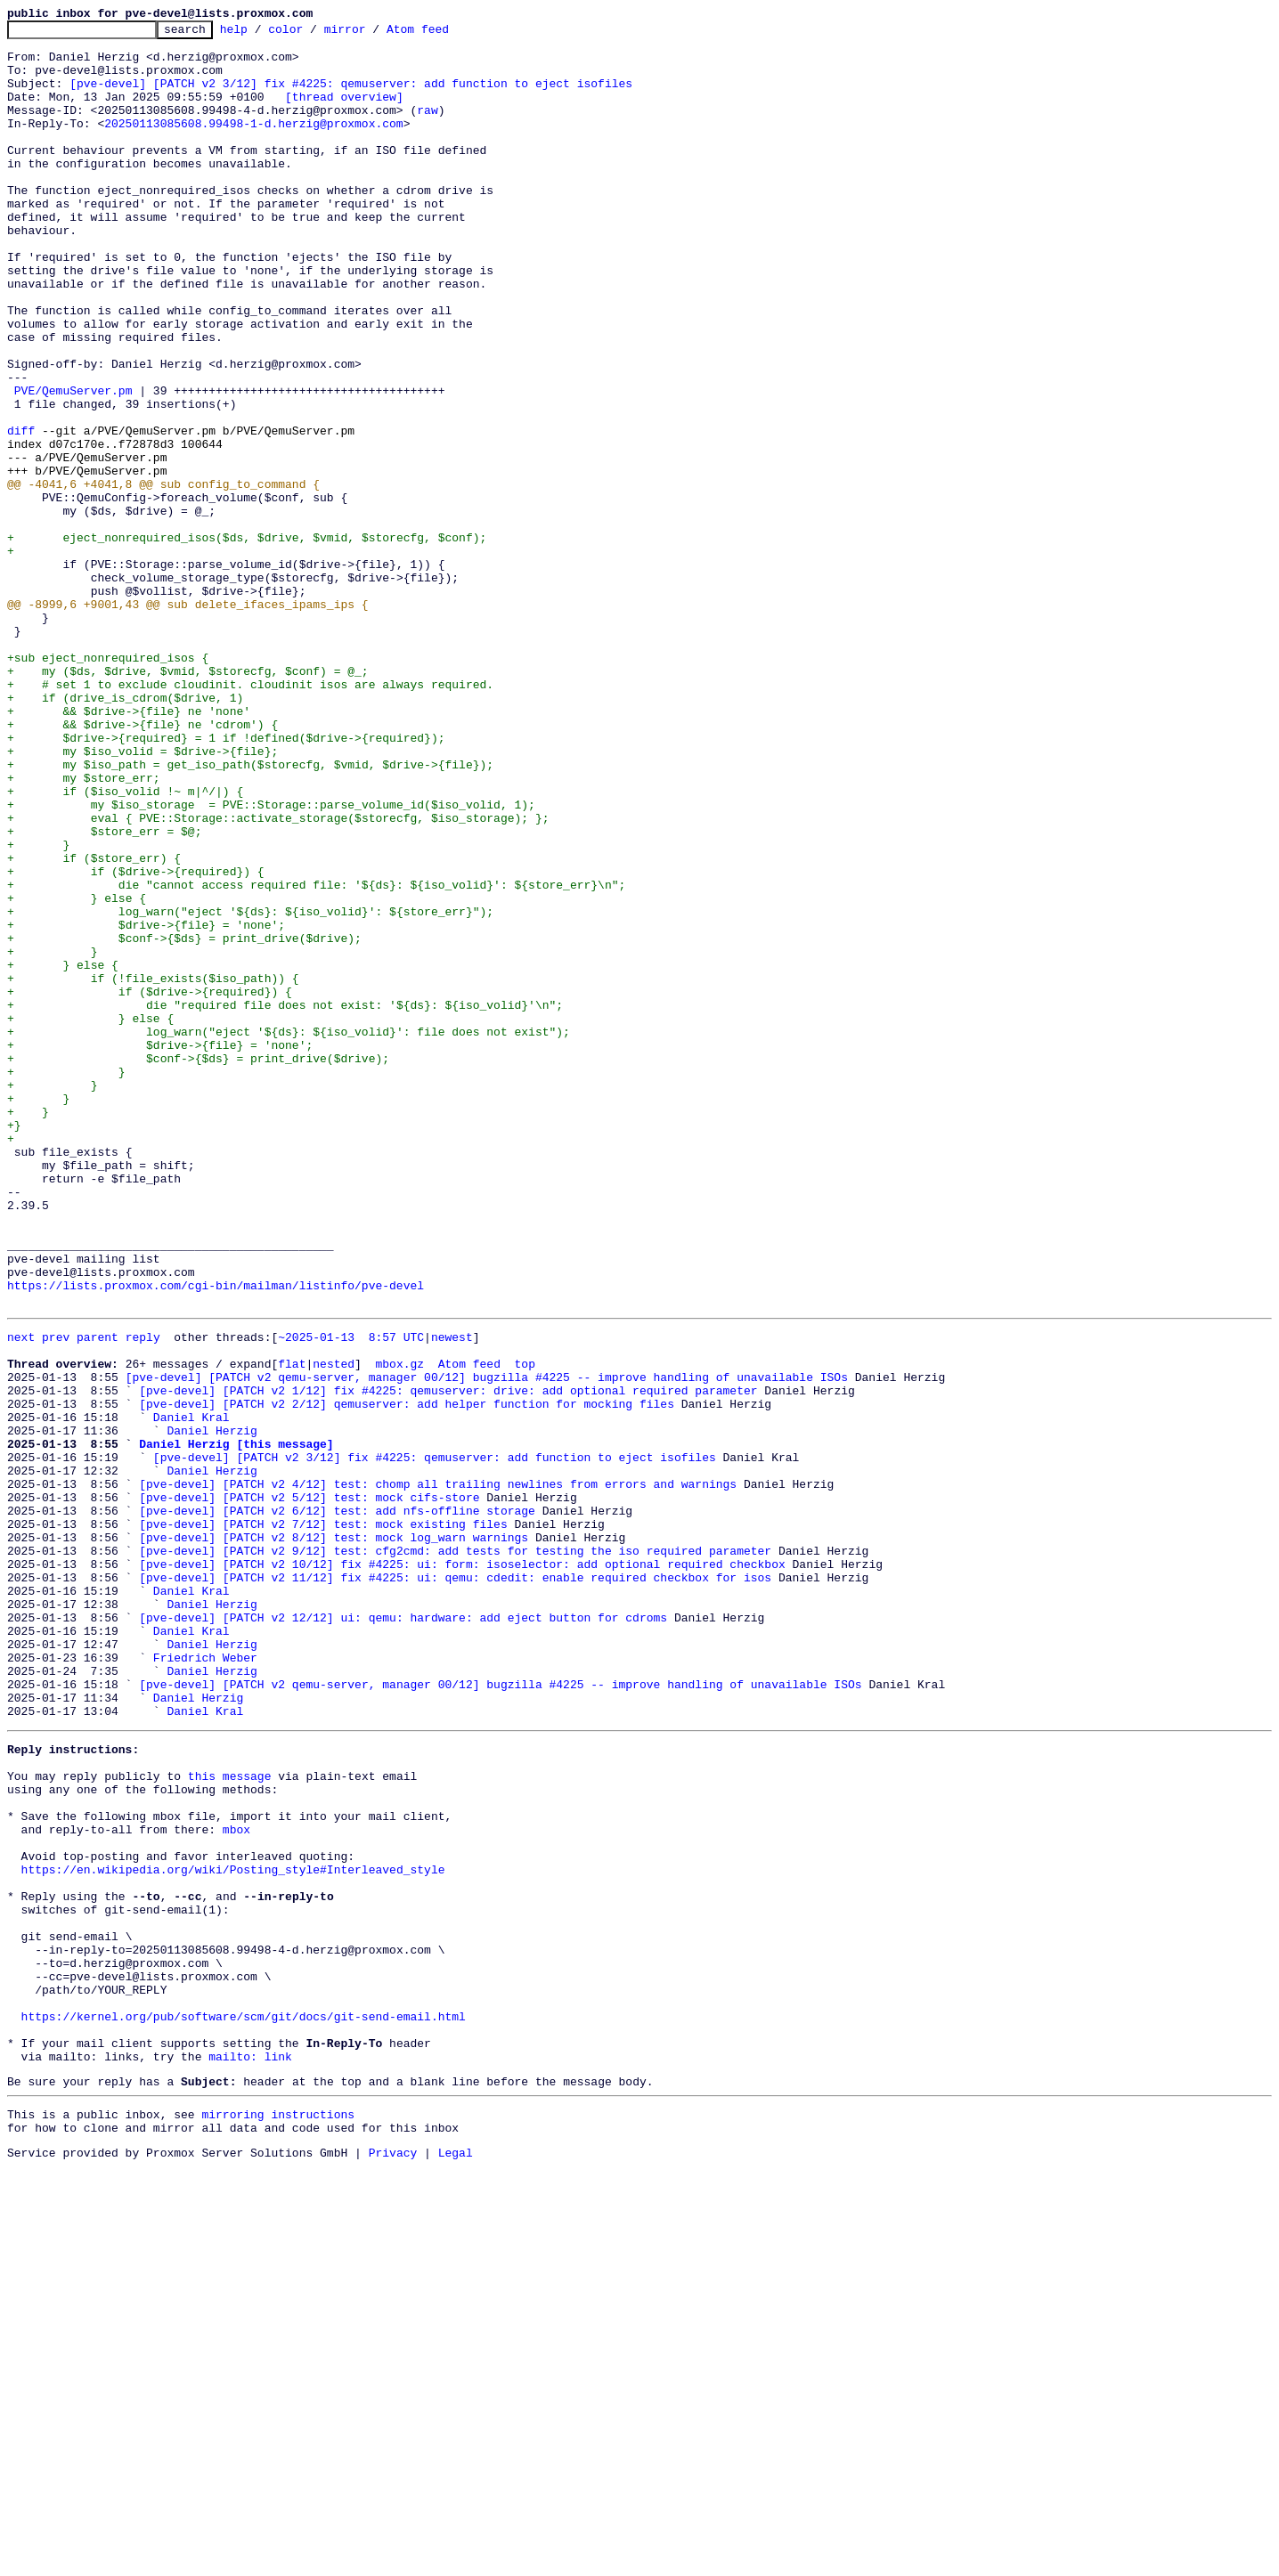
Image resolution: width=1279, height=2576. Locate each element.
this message (230, 2117)
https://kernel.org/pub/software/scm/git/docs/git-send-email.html (243, 2406)
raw (427, 128)
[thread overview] (344, 112)
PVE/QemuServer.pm (73, 465)
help (261, 34)
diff (21, 513)
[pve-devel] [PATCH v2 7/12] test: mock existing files (323, 1820)
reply (143, 1596)
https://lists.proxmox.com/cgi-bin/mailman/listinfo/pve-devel (215, 1539)
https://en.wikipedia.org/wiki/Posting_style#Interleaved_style (233, 2230)
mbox (236, 2182)
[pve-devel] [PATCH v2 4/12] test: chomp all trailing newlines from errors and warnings (438, 1772)
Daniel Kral (191, 1692)
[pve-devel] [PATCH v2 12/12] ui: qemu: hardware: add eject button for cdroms (403, 1932)
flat (291, 1628)
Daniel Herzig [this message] (236, 1724)
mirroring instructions (277, 2517)
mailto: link (250, 2454)
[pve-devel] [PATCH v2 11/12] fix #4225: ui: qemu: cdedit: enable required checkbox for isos (455, 1884)
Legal (455, 2561)
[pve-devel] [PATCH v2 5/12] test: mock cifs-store (309, 1788)
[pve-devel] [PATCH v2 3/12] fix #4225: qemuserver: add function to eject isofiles (350, 96)
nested (333, 1628)
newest (452, 1596)
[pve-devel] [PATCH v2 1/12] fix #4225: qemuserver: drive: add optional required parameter (448, 1660)
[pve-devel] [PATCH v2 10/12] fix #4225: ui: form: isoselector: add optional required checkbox (462, 1868)
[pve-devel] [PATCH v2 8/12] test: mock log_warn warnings (333, 1836)
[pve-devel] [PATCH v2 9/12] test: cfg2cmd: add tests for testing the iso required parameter (455, 1852)
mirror (373, 34)
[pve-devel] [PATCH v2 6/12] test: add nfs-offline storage (337, 1804)
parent (97, 1596)
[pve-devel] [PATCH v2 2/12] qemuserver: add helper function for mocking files (406, 1676)
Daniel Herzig (212, 1708)
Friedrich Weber (205, 1980)
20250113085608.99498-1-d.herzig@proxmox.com (253, 144)
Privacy (393, 2561)
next (21, 1596)
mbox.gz (399, 1628)
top (524, 1628)
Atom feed (445, 34)
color (313, 34)
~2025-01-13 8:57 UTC (351, 1596)
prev (55, 1596)
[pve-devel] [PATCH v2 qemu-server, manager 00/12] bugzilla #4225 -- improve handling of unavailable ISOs (487, 1644)
